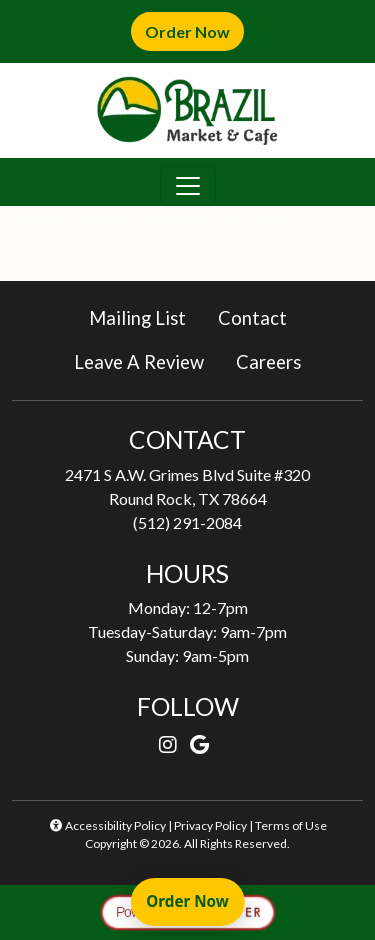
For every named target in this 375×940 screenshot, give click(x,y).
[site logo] (187, 110)
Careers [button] (276, 360)
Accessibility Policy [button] (107, 825)
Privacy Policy (210, 825)
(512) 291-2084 (187, 522)
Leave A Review (147, 360)
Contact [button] (260, 316)
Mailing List (137, 318)
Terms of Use (291, 825)
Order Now (194, 30)
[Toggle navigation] (188, 186)
